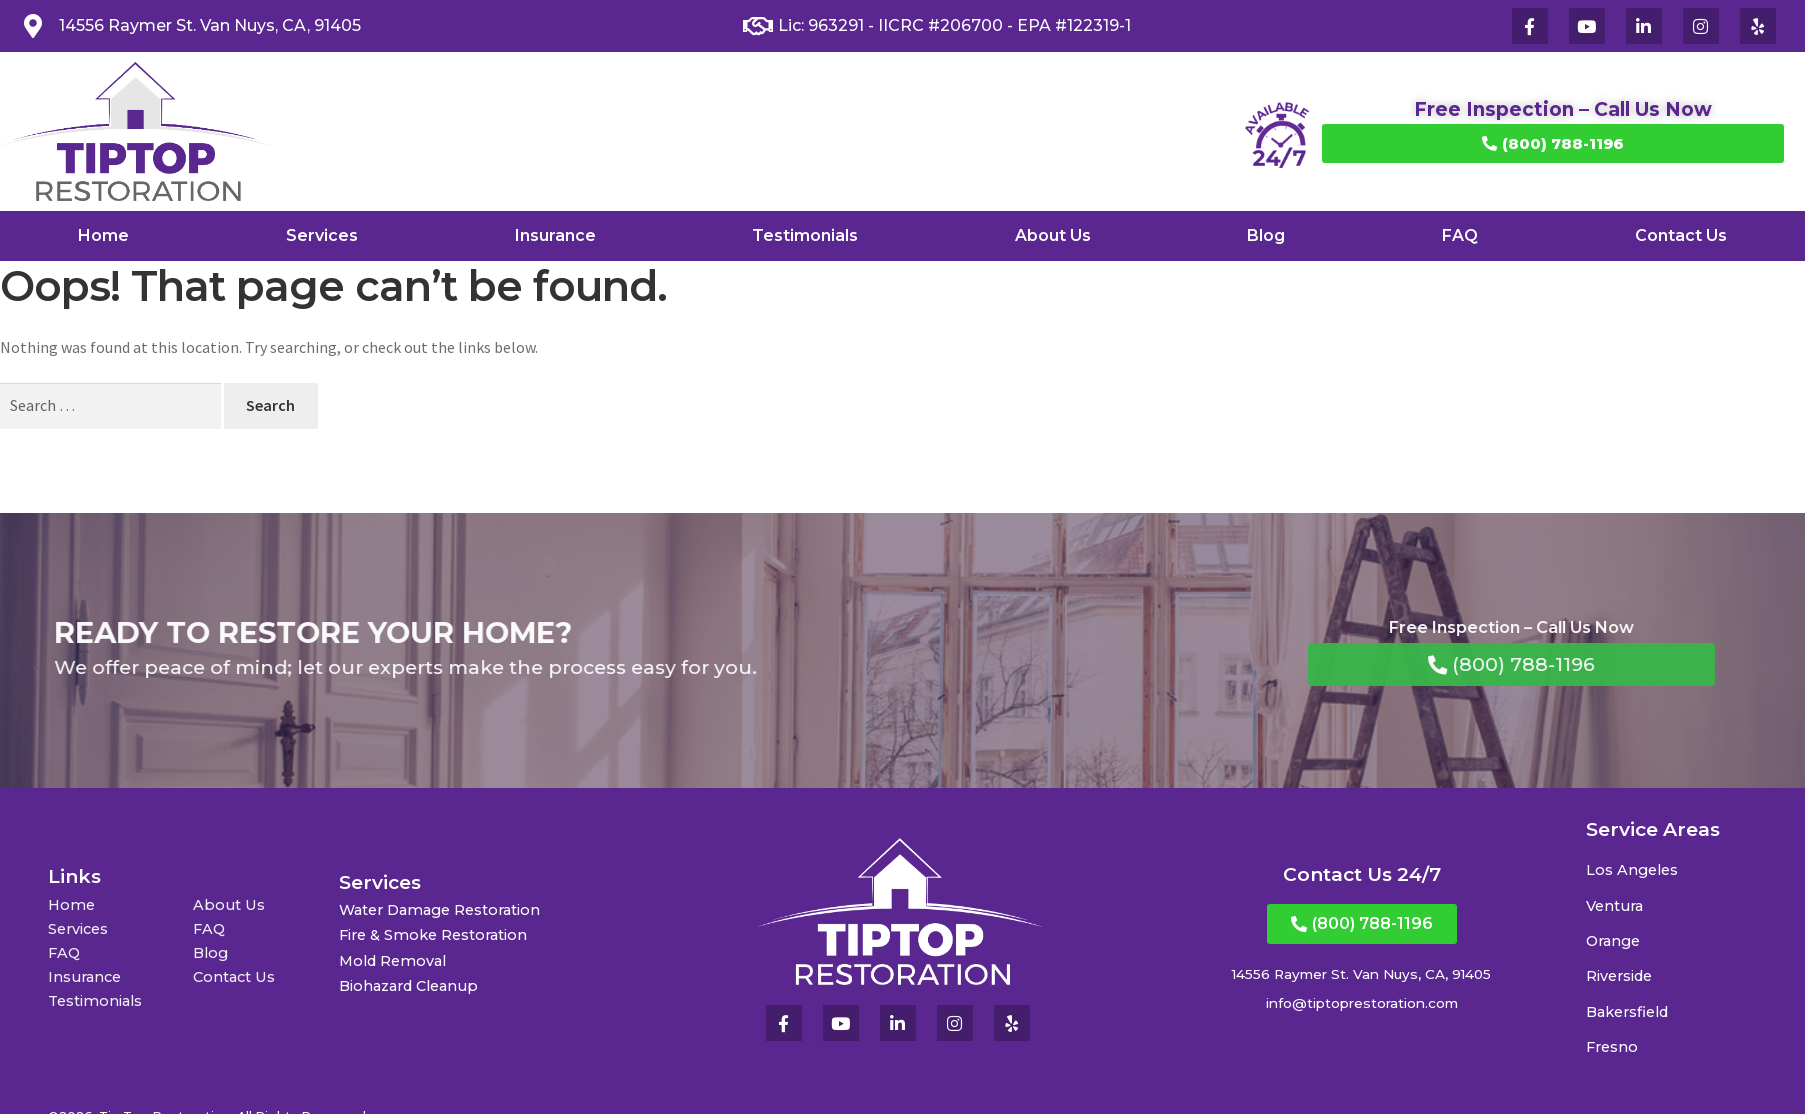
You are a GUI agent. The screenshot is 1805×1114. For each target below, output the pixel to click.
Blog (1266, 235)
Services (322, 235)
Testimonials (805, 235)
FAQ (1460, 235)
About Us (1053, 235)
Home (103, 235)
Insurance (555, 235)
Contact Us (1681, 235)
